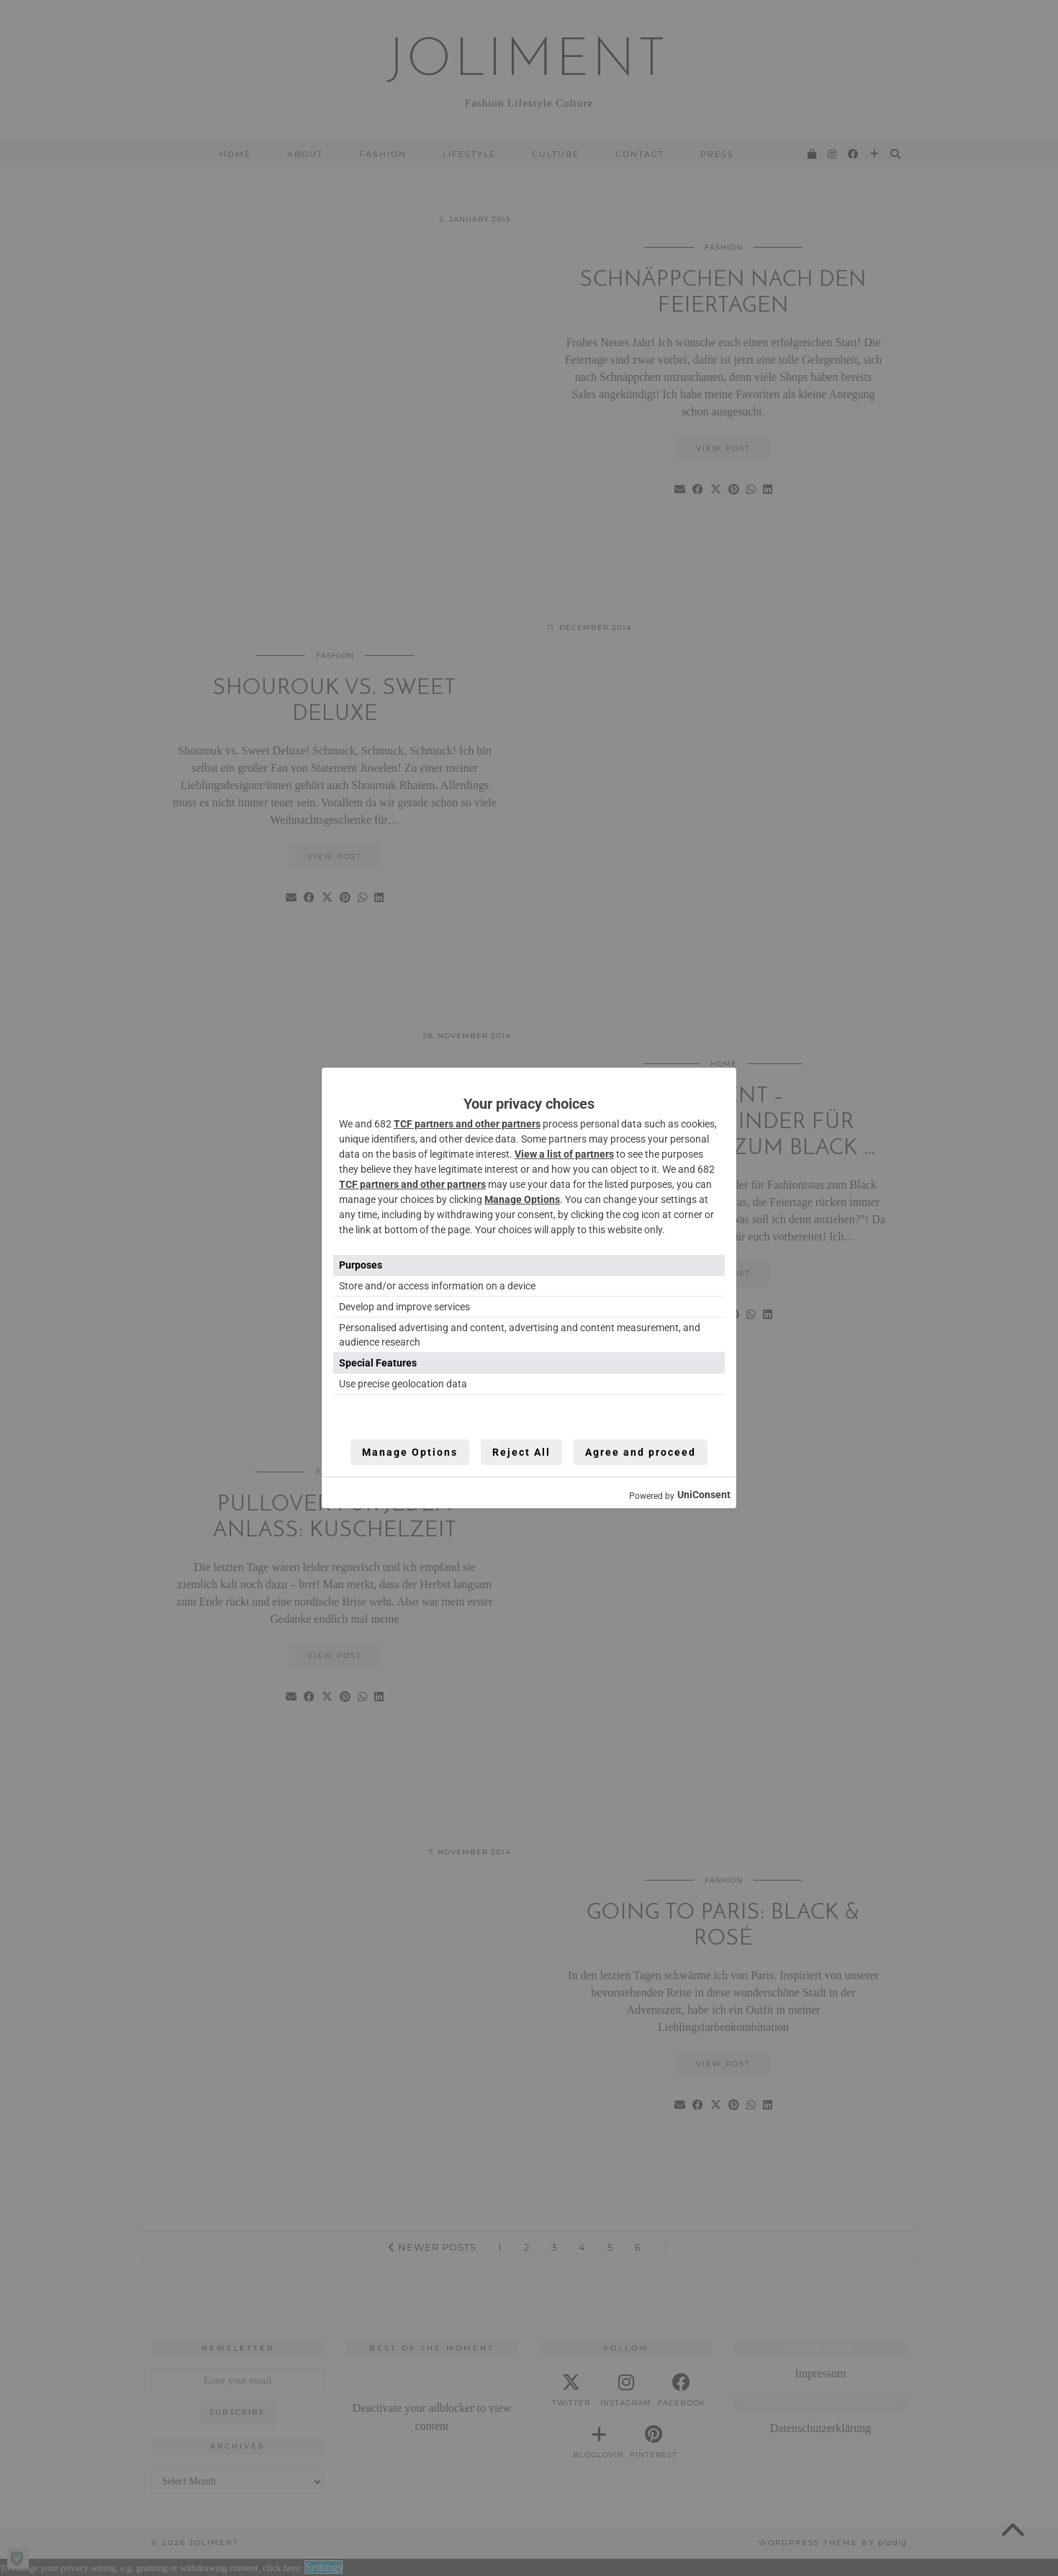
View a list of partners (564, 1154)
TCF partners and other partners (467, 1124)
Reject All (521, 1452)
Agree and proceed (640, 1452)
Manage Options (522, 1199)
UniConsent (704, 1494)
